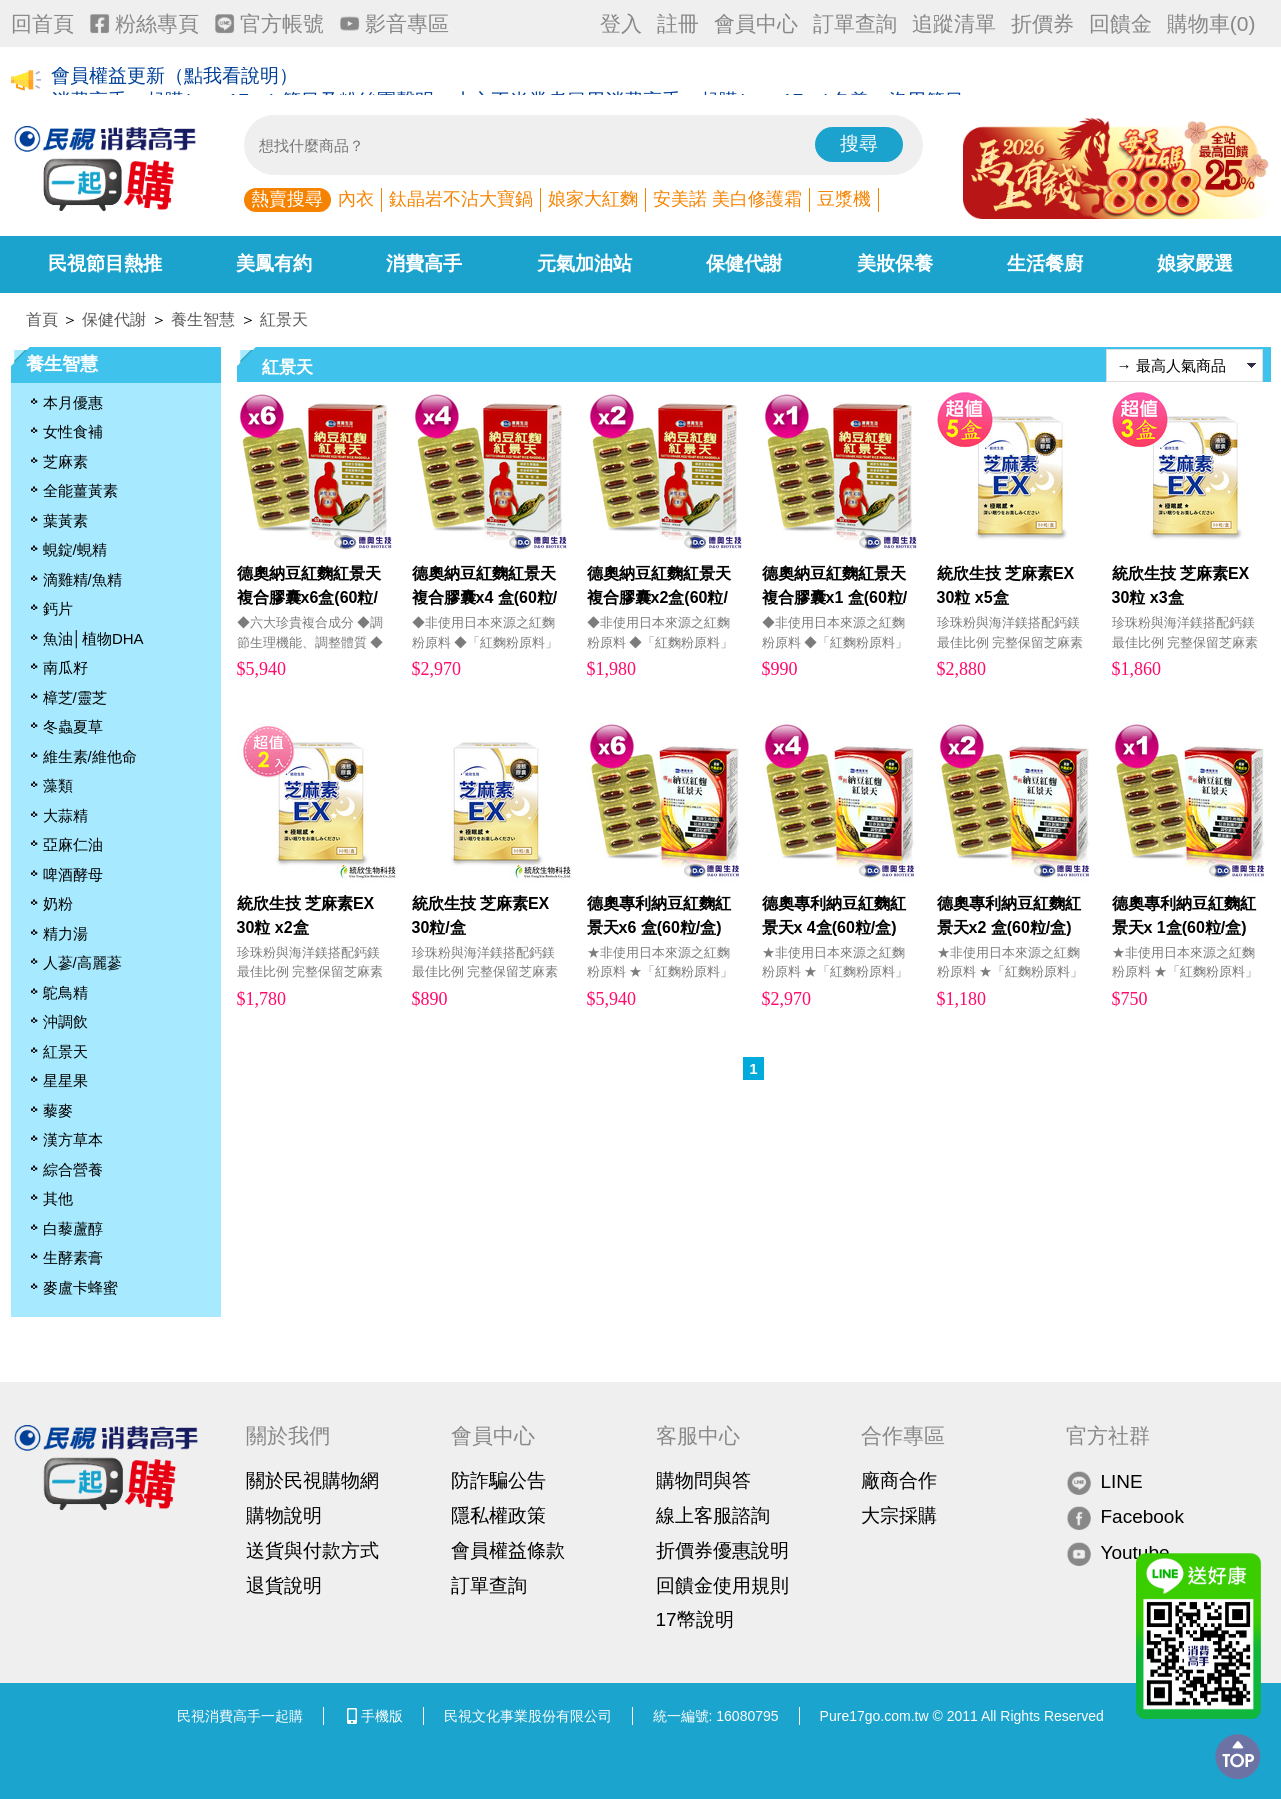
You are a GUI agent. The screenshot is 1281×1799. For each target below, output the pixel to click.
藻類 (58, 785)
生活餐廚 (1045, 263)
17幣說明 (695, 1619)
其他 (58, 1198)
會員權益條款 (508, 1550)
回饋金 (1120, 23)
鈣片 (58, 608)
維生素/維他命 (90, 756)
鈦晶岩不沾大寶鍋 (461, 199)
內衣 (356, 199)
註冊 (678, 23)
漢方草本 (73, 1139)
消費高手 (424, 263)
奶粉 (58, 903)
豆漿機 (844, 199)
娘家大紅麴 (593, 199)
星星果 (65, 1080)
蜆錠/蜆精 (75, 549)
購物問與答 (703, 1480)
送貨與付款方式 (312, 1550)
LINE (1104, 1481)
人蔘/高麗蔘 (82, 962)
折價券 (1042, 23)
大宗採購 (899, 1515)
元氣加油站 (584, 263)
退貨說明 (284, 1585)
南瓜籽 (65, 667)
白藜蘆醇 (73, 1228)
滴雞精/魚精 (82, 579)
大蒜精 (65, 815)
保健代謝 (744, 263)
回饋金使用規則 (722, 1585)
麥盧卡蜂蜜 (80, 1287)
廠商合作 (899, 1480)
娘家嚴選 (1195, 263)
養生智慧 (203, 319)
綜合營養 (73, 1169)
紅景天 (284, 319)
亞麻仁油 (73, 844)
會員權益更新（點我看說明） (174, 81)
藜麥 (58, 1110)
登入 (621, 23)
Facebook (1125, 1517)
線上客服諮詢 (713, 1515)
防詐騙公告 (498, 1480)
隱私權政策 (498, 1515)
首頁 (42, 319)
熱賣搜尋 (287, 199)
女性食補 (73, 431)
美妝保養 (895, 263)
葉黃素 (65, 520)
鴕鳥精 (65, 992)
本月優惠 (73, 402)
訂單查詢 (855, 23)
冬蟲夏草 (73, 726)
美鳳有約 (274, 263)
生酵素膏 (73, 1257)
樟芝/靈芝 (75, 697)
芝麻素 (65, 461)
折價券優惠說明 (722, 1550)
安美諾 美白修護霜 (727, 199)
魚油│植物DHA (93, 638)
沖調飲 (65, 1021)
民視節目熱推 (105, 263)
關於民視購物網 (312, 1480)
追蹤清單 (954, 23)
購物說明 (284, 1515)
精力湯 (65, 933)
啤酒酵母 (73, 874)
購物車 (1211, 23)
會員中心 (756, 23)
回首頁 (42, 23)
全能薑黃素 (80, 490)
